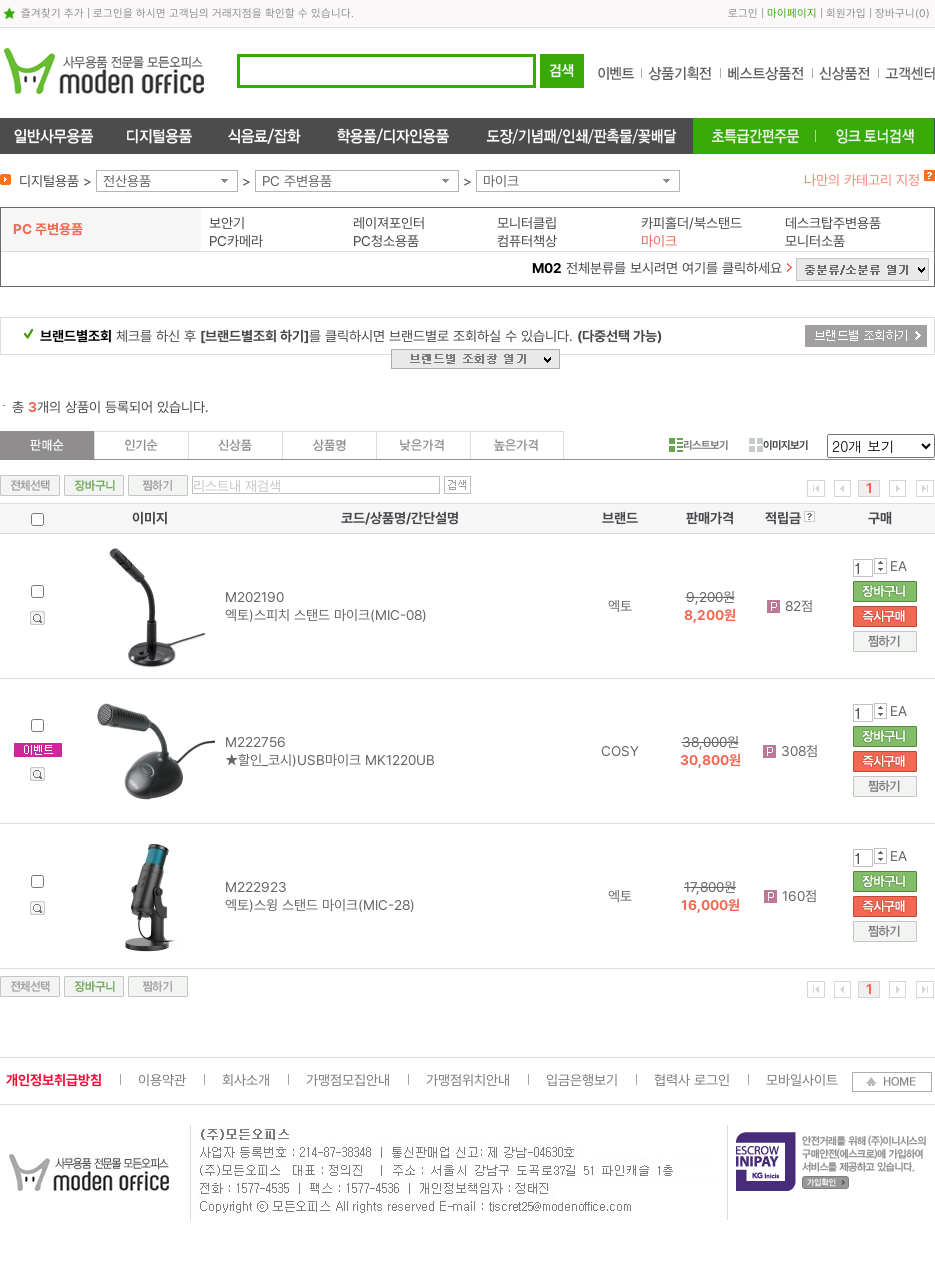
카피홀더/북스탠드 (691, 223)
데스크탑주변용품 (833, 223)
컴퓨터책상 (527, 241)
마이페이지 (792, 13)
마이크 (501, 181)
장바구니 (895, 13)
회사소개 (246, 1080)
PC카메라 (236, 241)
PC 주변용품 (297, 181)
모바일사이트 (802, 1080)
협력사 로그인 (692, 1080)
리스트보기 (698, 445)
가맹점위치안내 (468, 1080)
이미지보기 (778, 445)
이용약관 (162, 1080)
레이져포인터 (389, 223)
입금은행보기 (582, 1080)
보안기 (227, 223)
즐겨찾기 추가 (52, 13)
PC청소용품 (386, 241)
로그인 (743, 13)
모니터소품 (815, 241)
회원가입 (846, 13)
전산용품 (127, 181)
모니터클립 (527, 223)
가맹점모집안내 (348, 1080)
